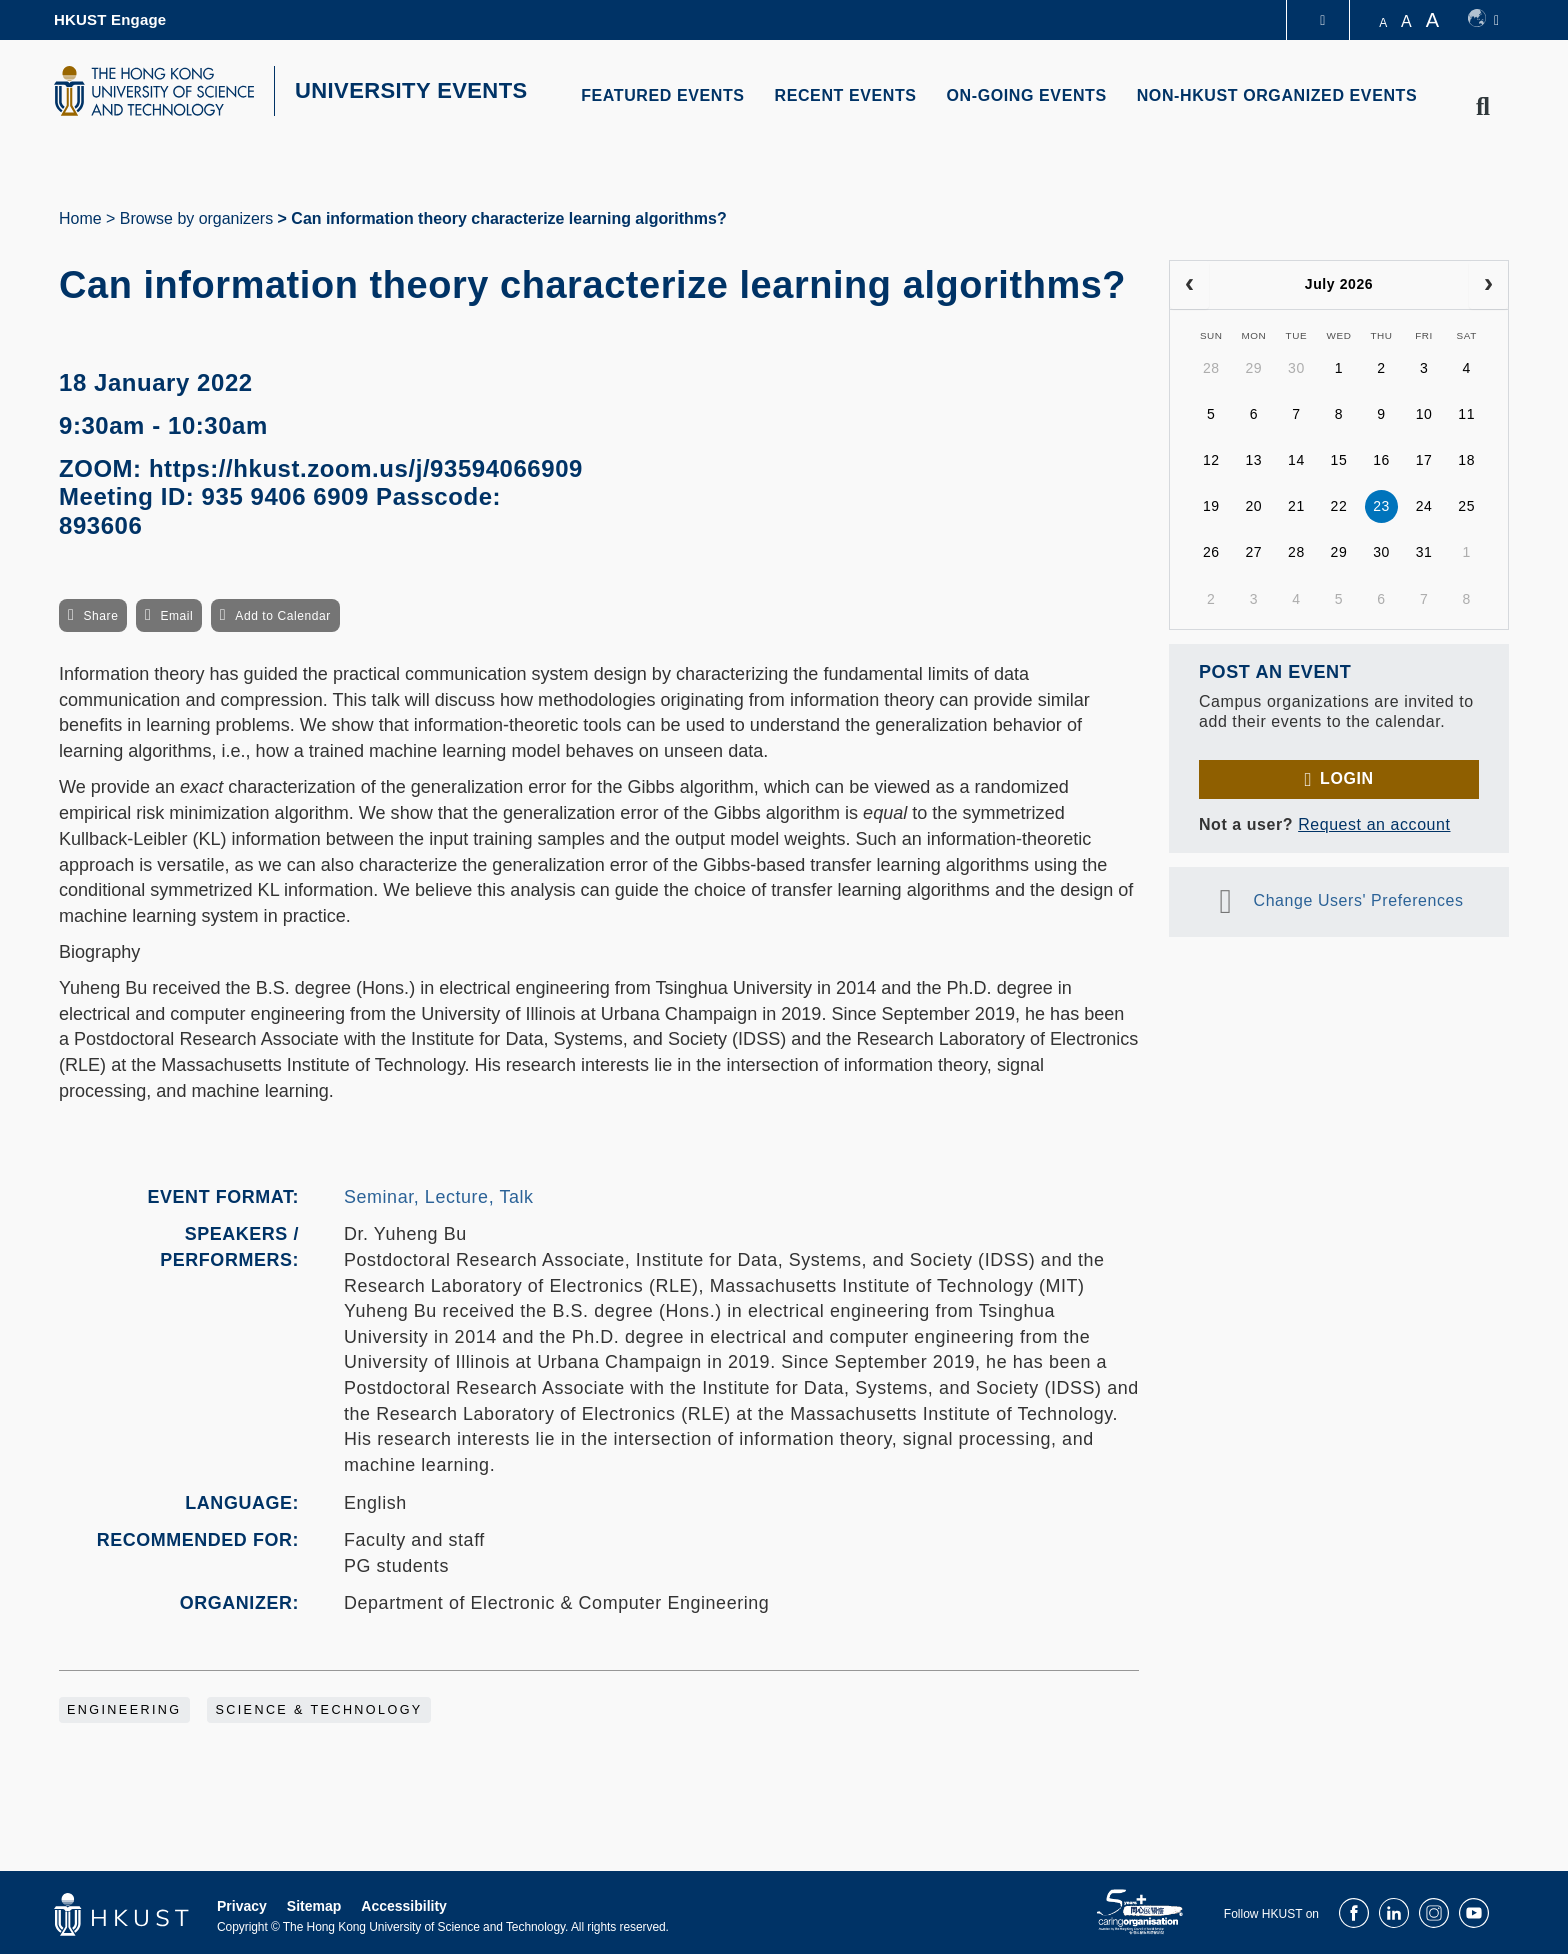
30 (1296, 368)
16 (1381, 460)
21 (1296, 506)
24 (1424, 506)
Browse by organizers (196, 218)
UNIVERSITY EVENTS (411, 90)
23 (1381, 506)
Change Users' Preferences (1359, 900)
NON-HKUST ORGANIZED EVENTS (1277, 95)
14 (1296, 460)
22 (1339, 506)
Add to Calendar (283, 616)
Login (1346, 778)
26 (1211, 552)
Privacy (242, 1906)
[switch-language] (1483, 20)
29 (1253, 368)
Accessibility (404, 1906)
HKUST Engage (110, 19)
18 (1466, 460)
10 (1424, 414)
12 (1211, 460)
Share (100, 616)
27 (1253, 552)
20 (1253, 506)
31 (1424, 552)
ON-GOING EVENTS (1027, 95)
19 (1211, 506)
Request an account (1374, 824)
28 (1211, 368)
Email (176, 616)
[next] (1488, 285)
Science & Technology (318, 1710)
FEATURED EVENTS (662, 95)
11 (1466, 414)
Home (80, 218)
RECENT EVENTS (846, 95)
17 (1424, 460)
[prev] (1189, 285)
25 (1466, 506)
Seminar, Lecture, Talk (439, 1197)
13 (1253, 460)
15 (1339, 460)
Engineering (124, 1710)
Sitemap (314, 1906)
